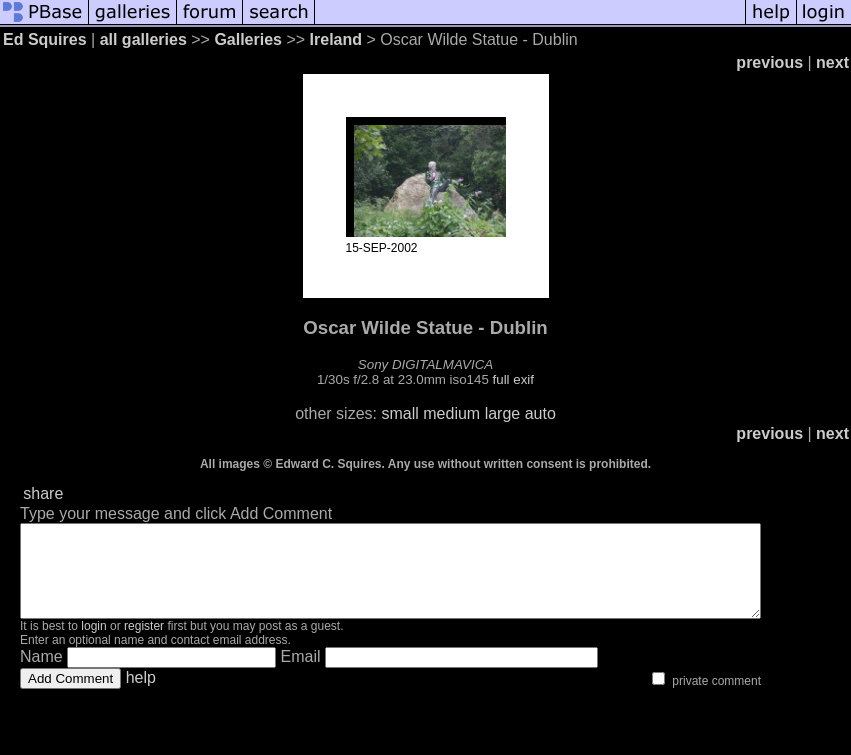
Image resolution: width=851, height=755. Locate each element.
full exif (513, 379)
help (141, 695)
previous (769, 62)
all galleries (143, 39)
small (399, 413)
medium (451, 413)
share (43, 493)
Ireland (336, 39)
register (144, 644)
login (93, 644)
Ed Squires (45, 39)
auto (540, 413)
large (503, 413)
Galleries (248, 39)
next (832, 62)
